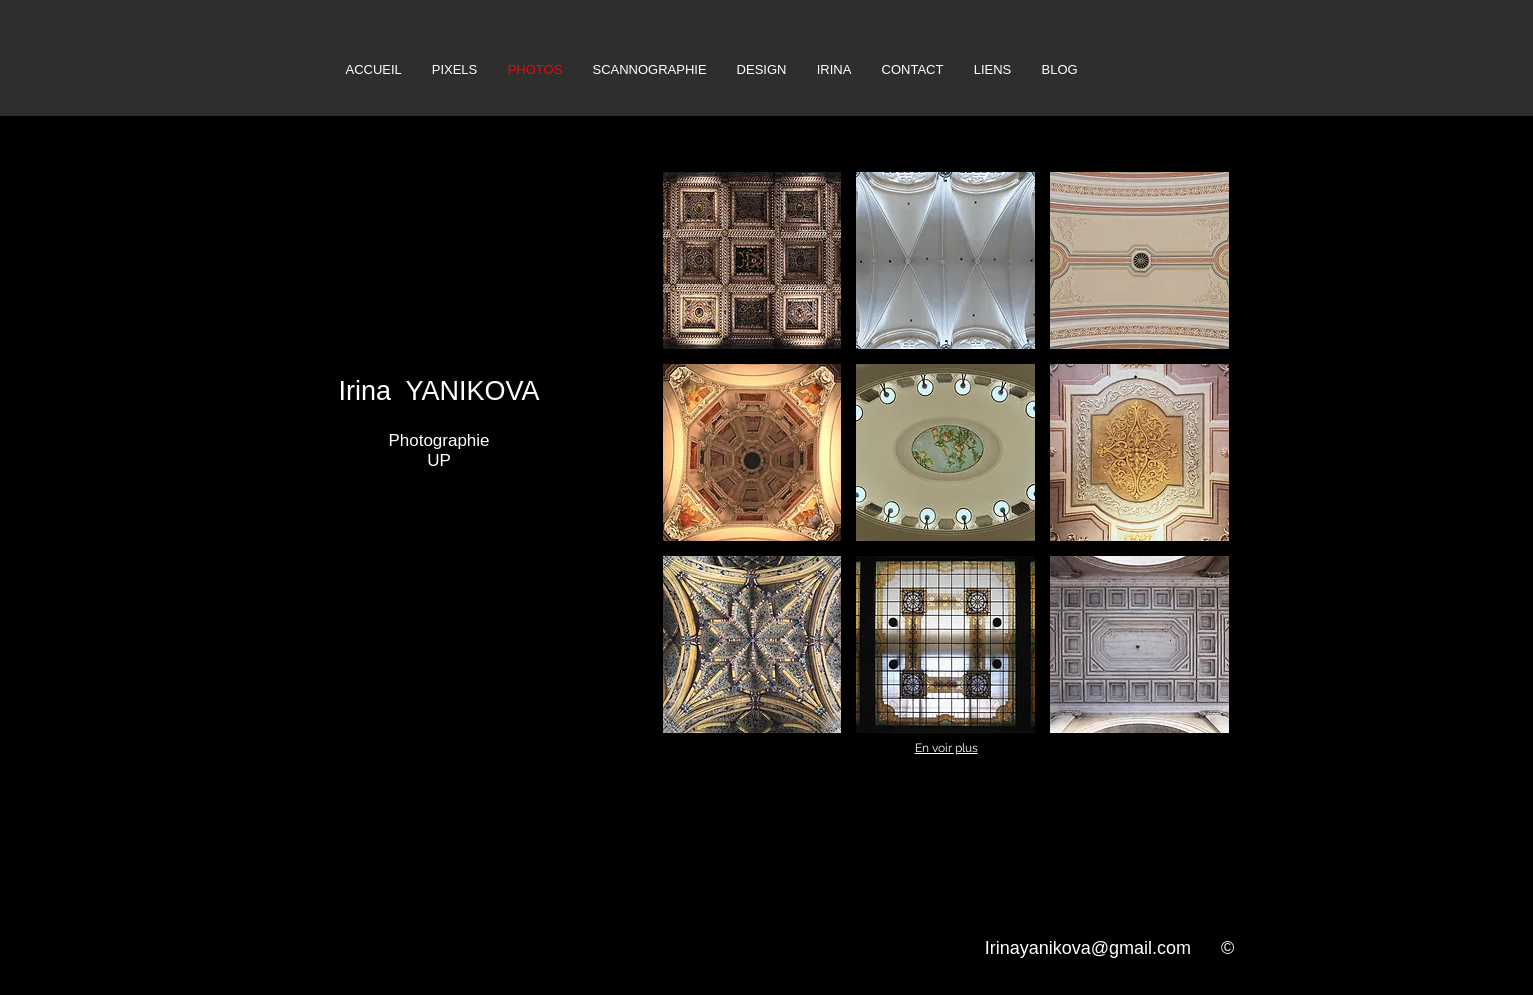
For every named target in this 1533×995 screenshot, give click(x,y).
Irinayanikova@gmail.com (1088, 948)
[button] (752, 260)
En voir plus (946, 748)
